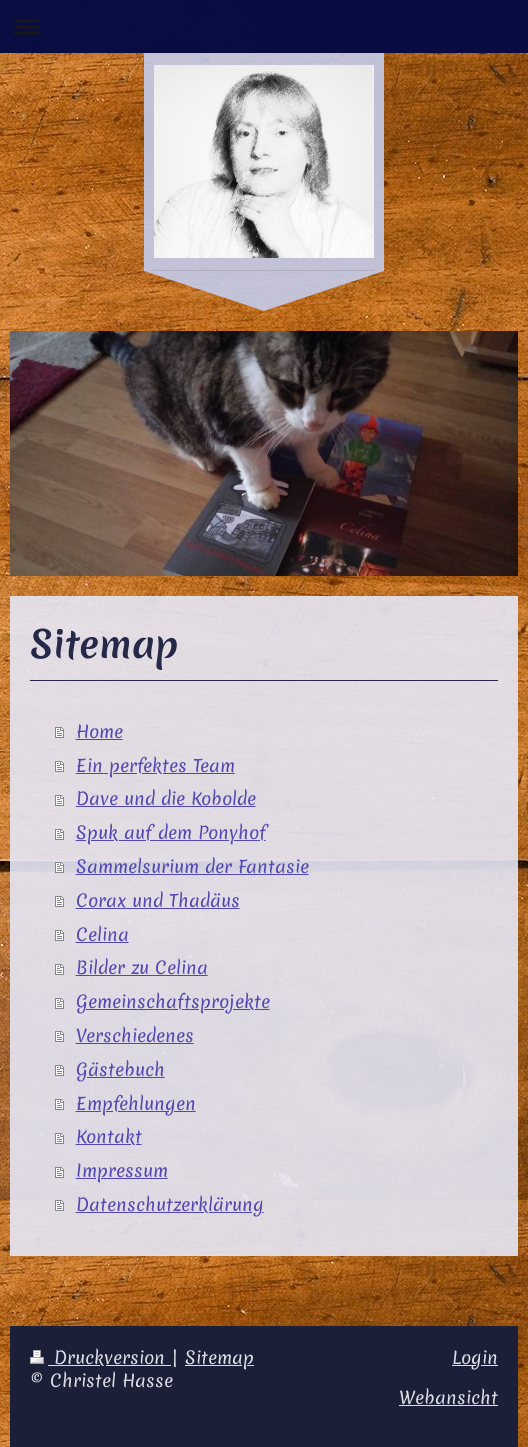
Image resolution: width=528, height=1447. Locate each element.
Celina (102, 934)
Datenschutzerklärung (170, 1204)
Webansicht (448, 1397)
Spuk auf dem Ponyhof (171, 832)
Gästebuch (120, 1069)
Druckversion (100, 1357)
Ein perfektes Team (155, 765)
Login (475, 1357)
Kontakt (109, 1136)
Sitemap (219, 1357)
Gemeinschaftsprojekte (173, 1001)
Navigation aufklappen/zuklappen (264, 26)
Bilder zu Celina (142, 967)
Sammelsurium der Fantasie (192, 866)
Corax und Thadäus (158, 900)
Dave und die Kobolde (166, 798)
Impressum (122, 1170)
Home (99, 731)
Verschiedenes (135, 1035)
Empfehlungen (136, 1103)
